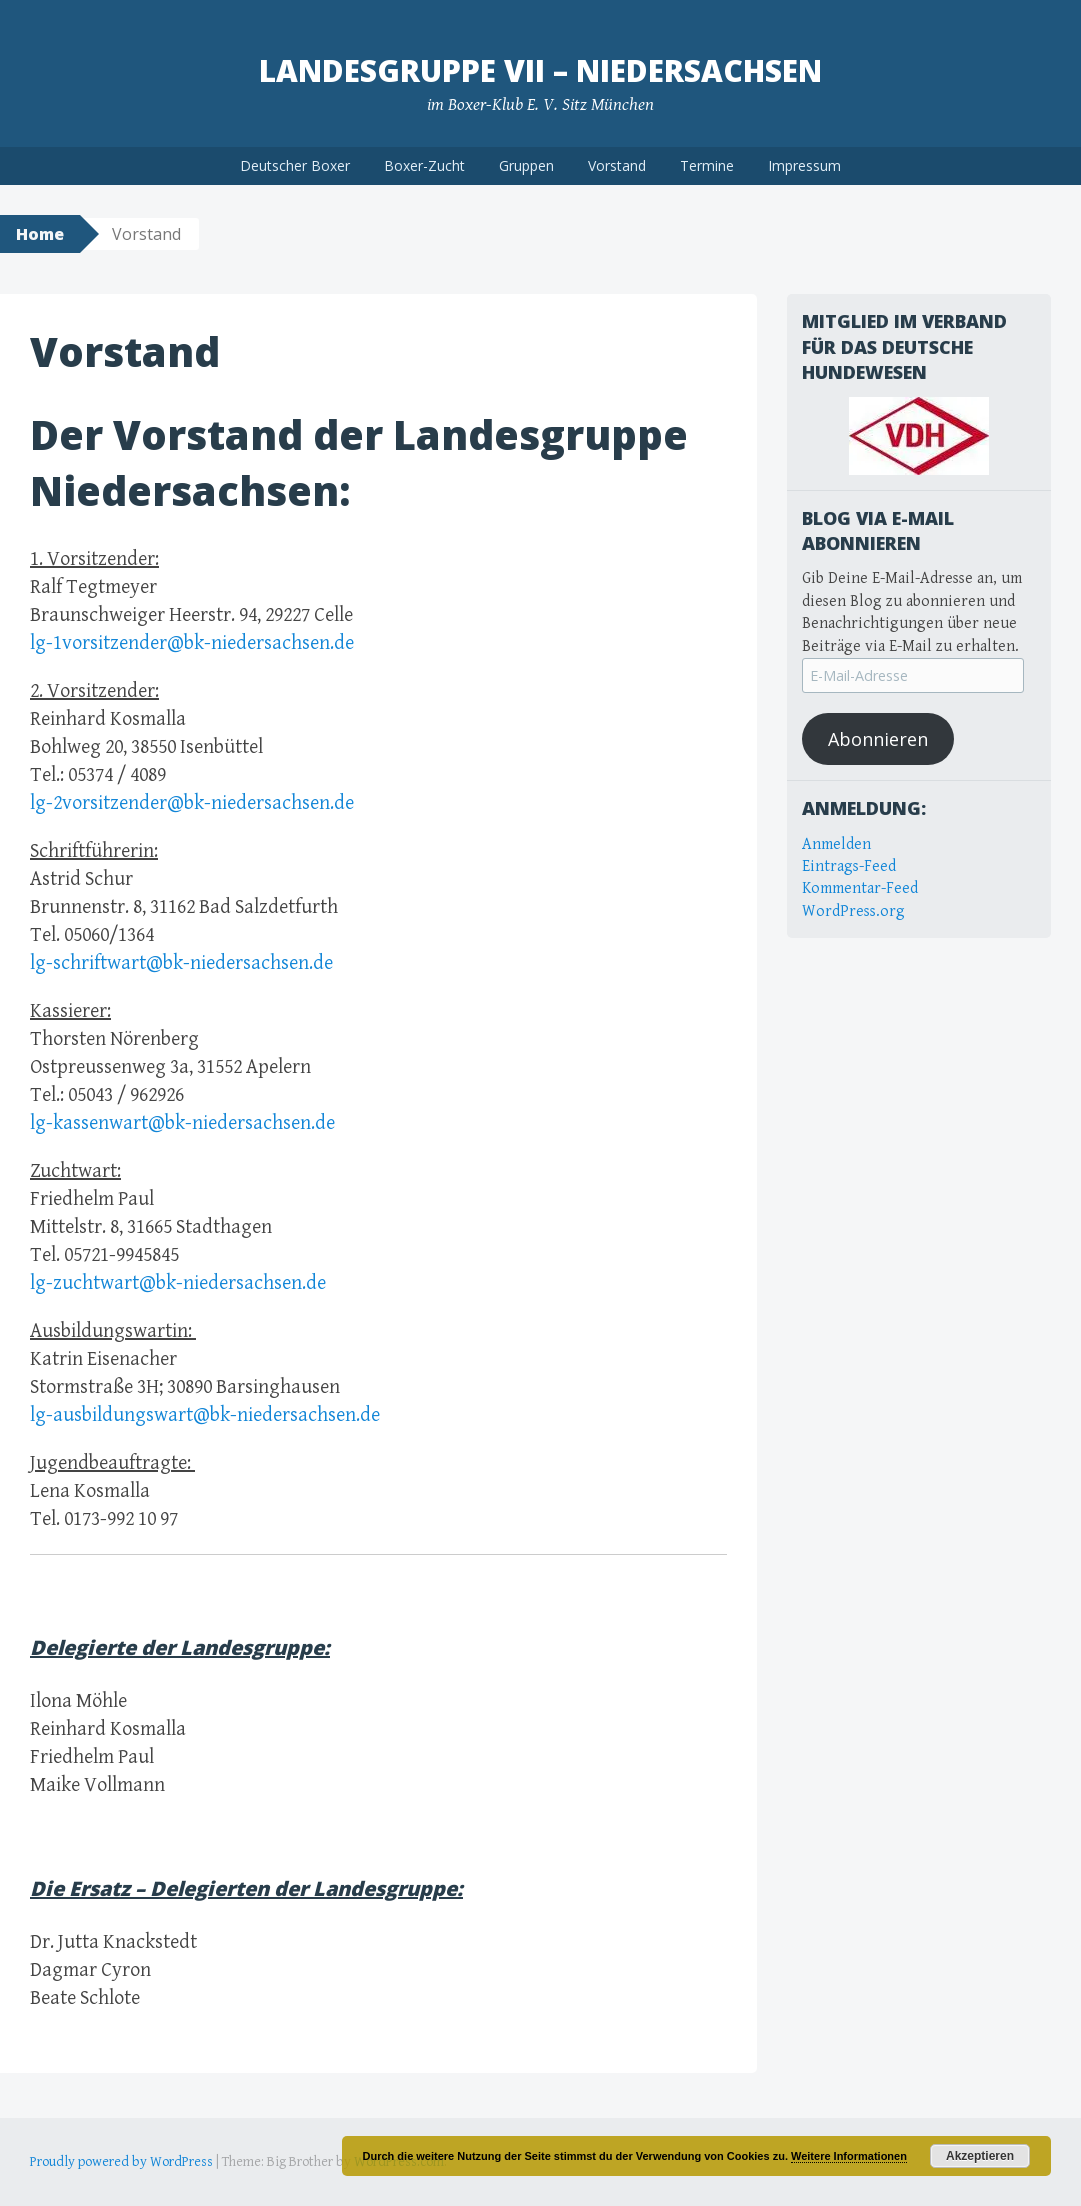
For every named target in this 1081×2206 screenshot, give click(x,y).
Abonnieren (878, 739)
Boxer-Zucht (424, 165)
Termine (707, 165)
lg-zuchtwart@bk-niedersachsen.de (178, 1283)
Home (40, 234)
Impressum (804, 165)
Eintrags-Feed (849, 866)
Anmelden (836, 844)
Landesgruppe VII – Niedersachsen (540, 70)
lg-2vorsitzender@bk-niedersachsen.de (192, 803)
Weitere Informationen (849, 2156)
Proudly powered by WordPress (121, 2162)
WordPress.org (853, 911)
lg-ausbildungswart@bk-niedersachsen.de (205, 1415)
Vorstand (617, 165)
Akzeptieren (980, 2156)
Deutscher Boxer (295, 165)
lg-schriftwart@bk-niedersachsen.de (181, 963)
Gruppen (526, 165)
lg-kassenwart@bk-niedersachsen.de (182, 1123)
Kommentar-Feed (860, 888)
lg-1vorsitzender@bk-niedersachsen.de (192, 643)
